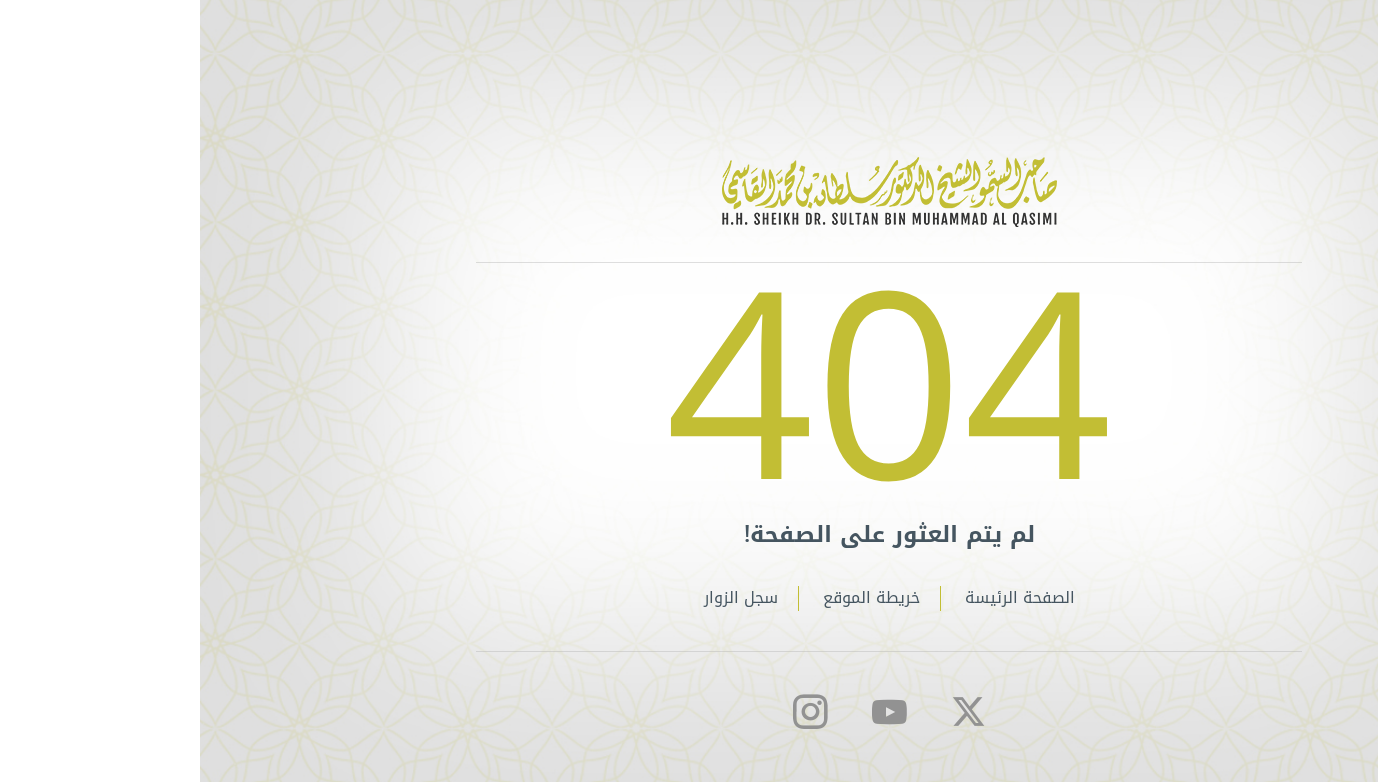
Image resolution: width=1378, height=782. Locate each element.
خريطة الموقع (671, 598)
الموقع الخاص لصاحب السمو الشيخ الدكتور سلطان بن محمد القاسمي (689, 192)
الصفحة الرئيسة (820, 598)
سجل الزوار (541, 598)
